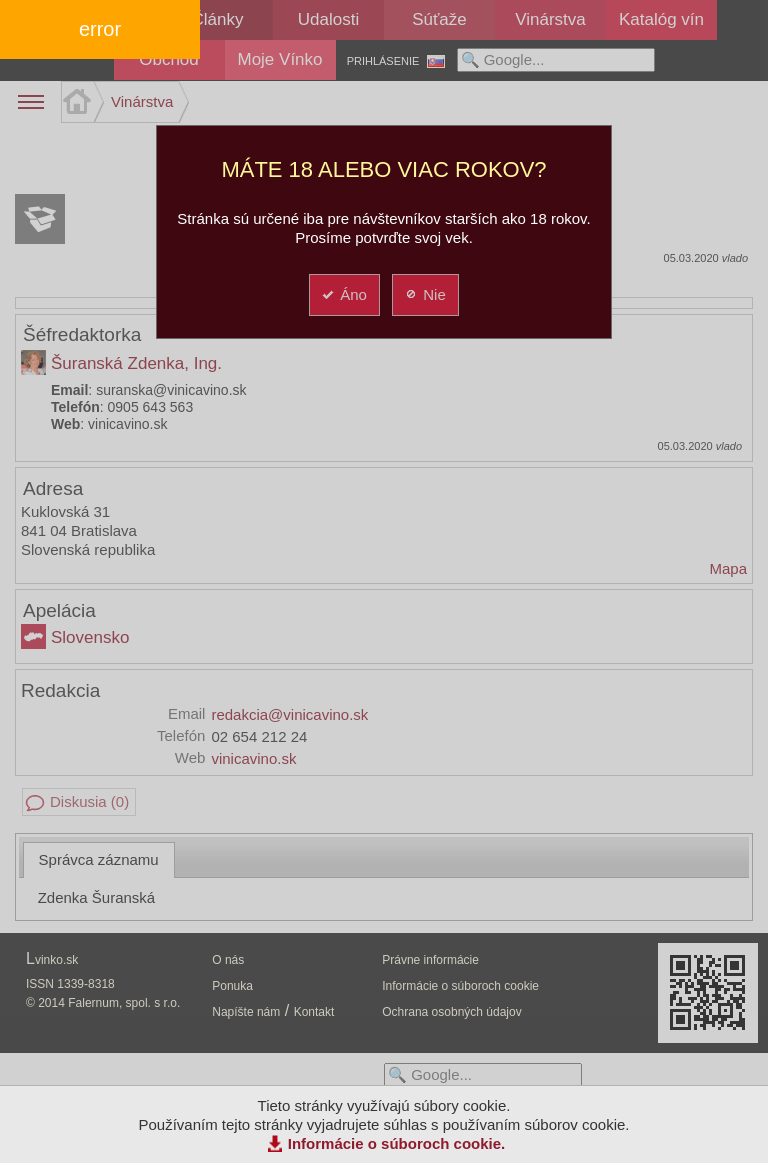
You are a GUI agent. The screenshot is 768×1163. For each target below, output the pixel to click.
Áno (343, 294)
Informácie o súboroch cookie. (397, 1143)
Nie (424, 294)
